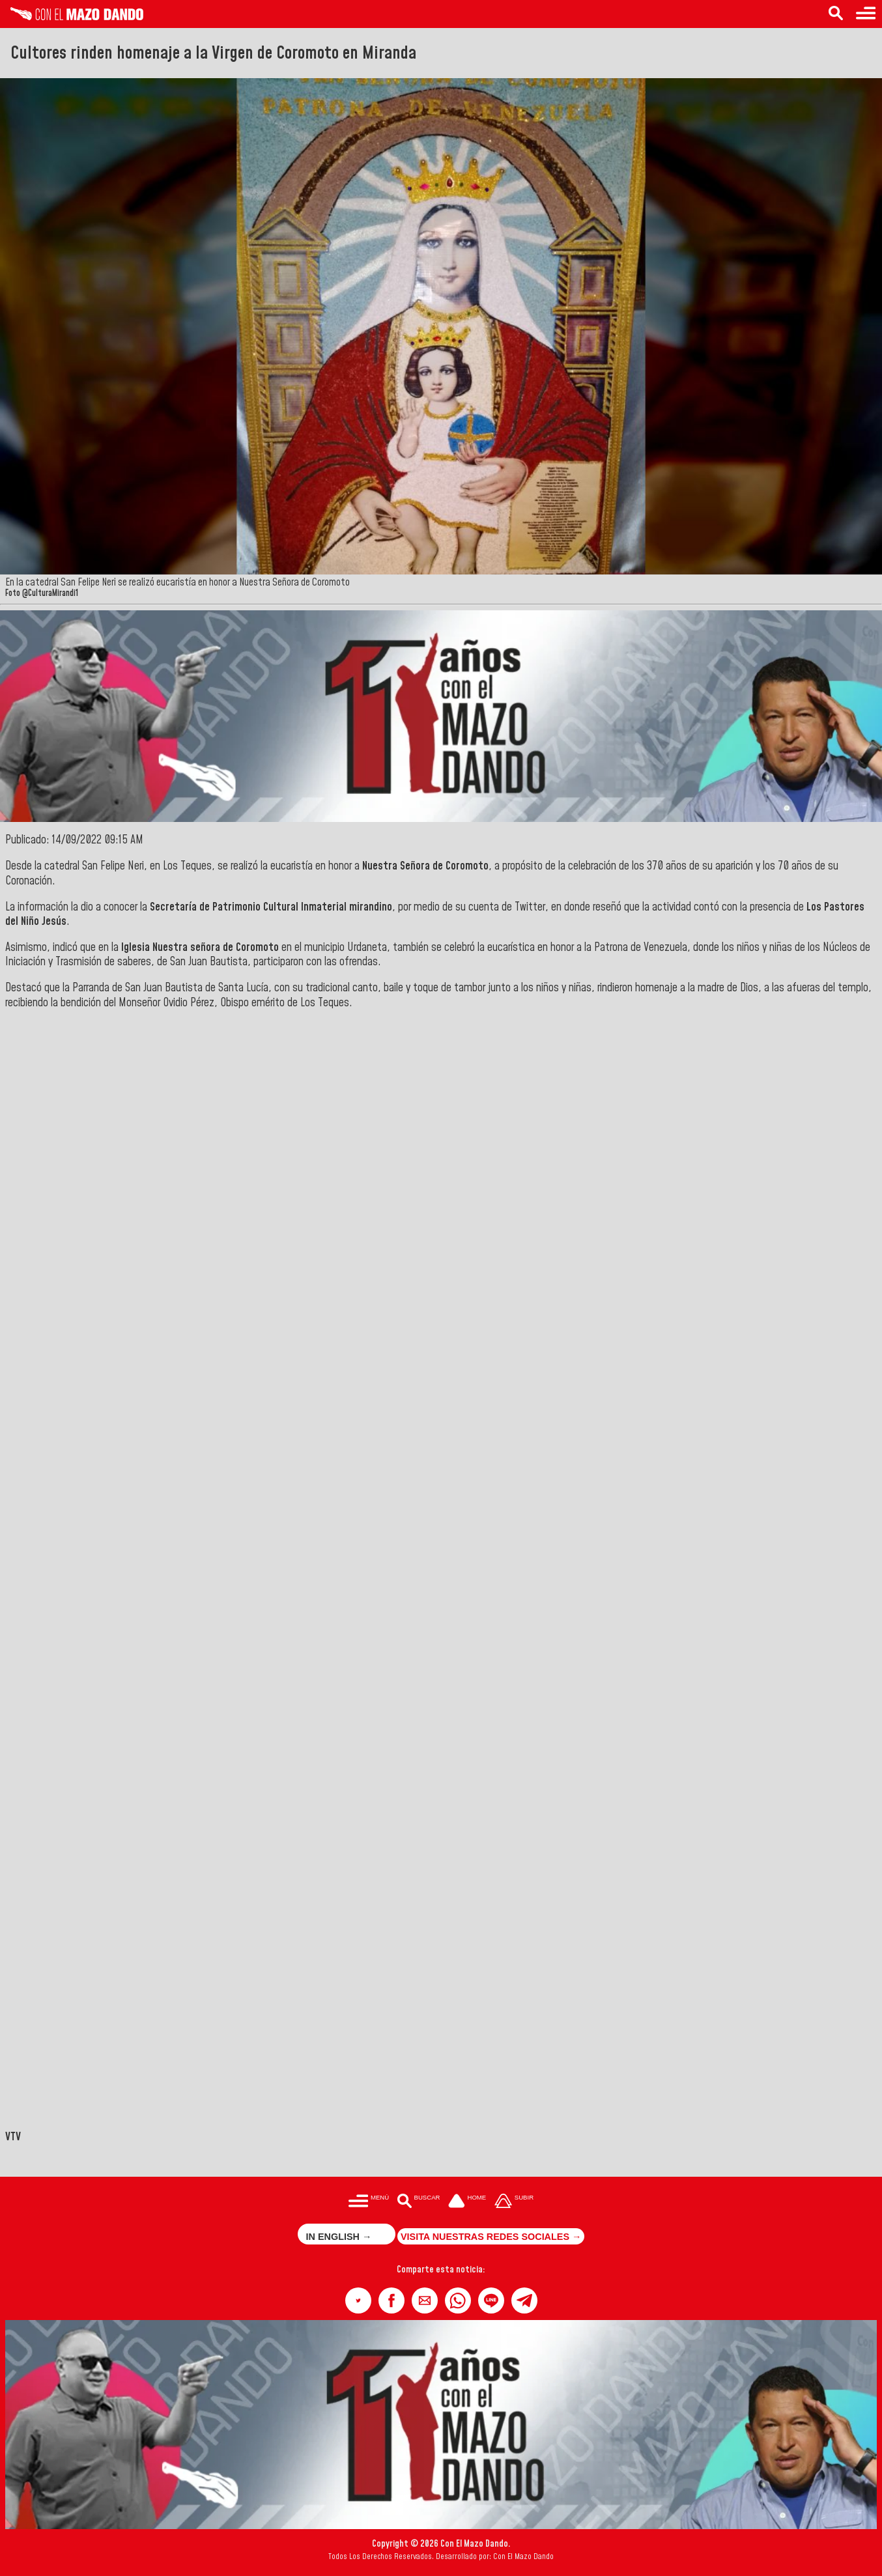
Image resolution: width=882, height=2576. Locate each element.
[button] (358, 2300)
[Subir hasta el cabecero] (514, 2201)
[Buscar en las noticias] (836, 14)
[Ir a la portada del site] (467, 2201)
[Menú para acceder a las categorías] (865, 14)
